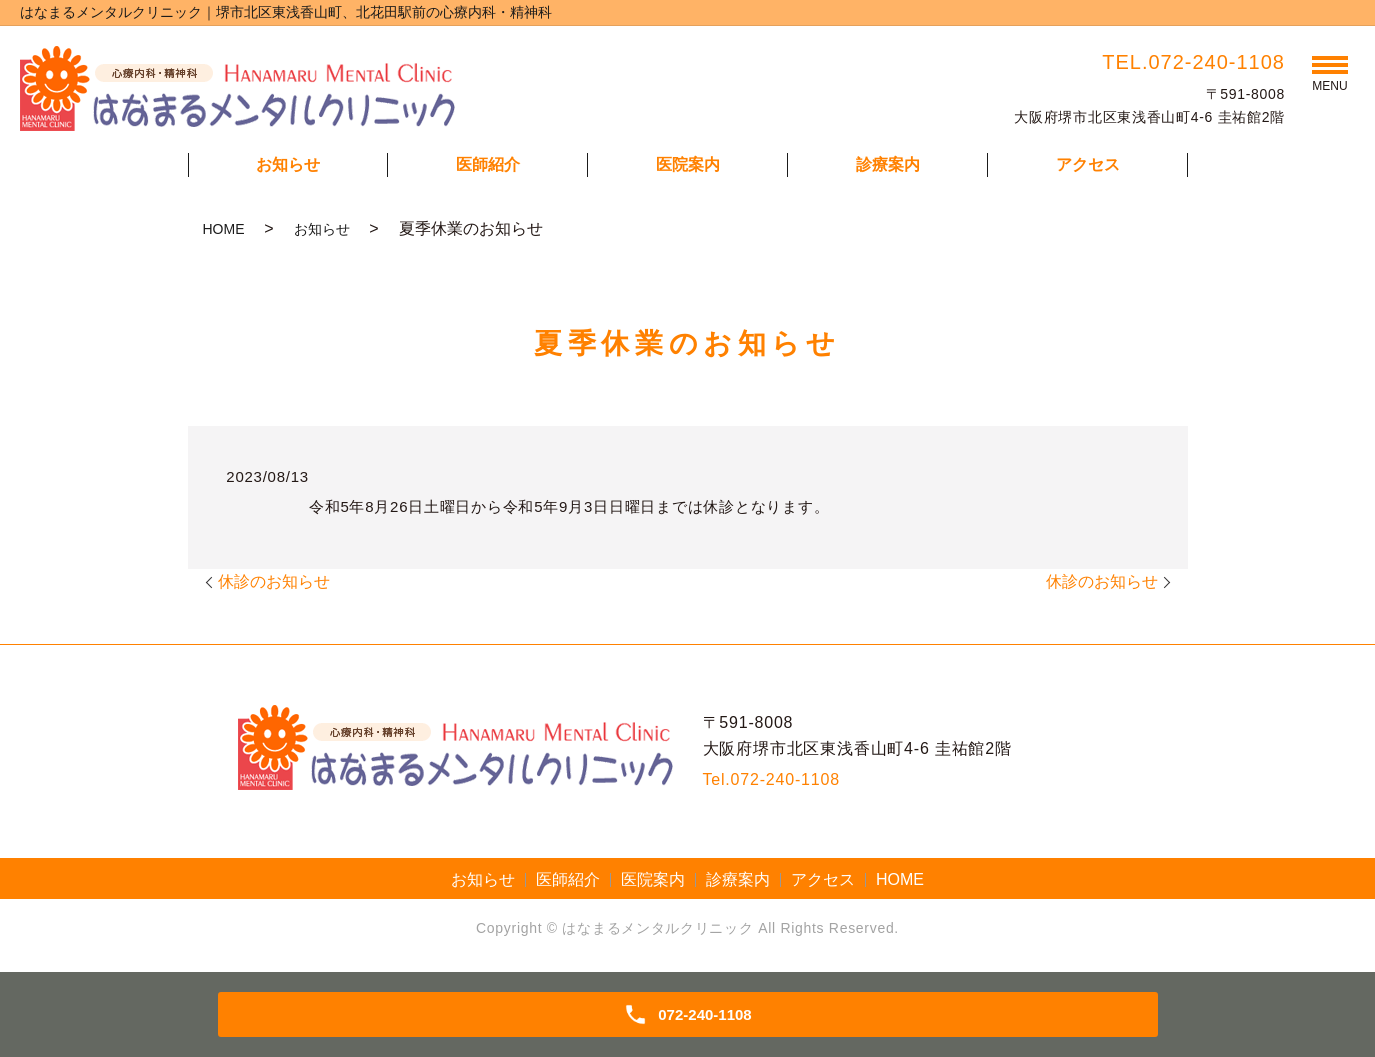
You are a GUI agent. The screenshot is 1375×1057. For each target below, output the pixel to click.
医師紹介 (488, 164)
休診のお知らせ (274, 581)
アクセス (1088, 164)
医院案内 (688, 164)
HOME (224, 229)
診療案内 (888, 164)
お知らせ (288, 164)
